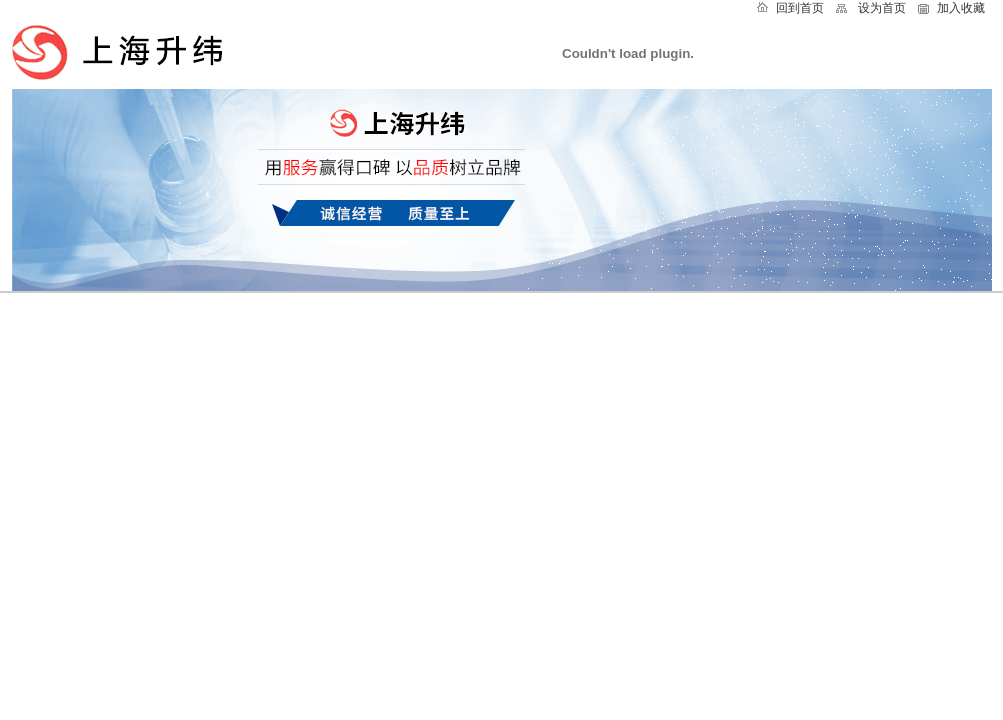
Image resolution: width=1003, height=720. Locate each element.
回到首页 (800, 8)
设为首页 (882, 8)
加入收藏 (961, 8)
